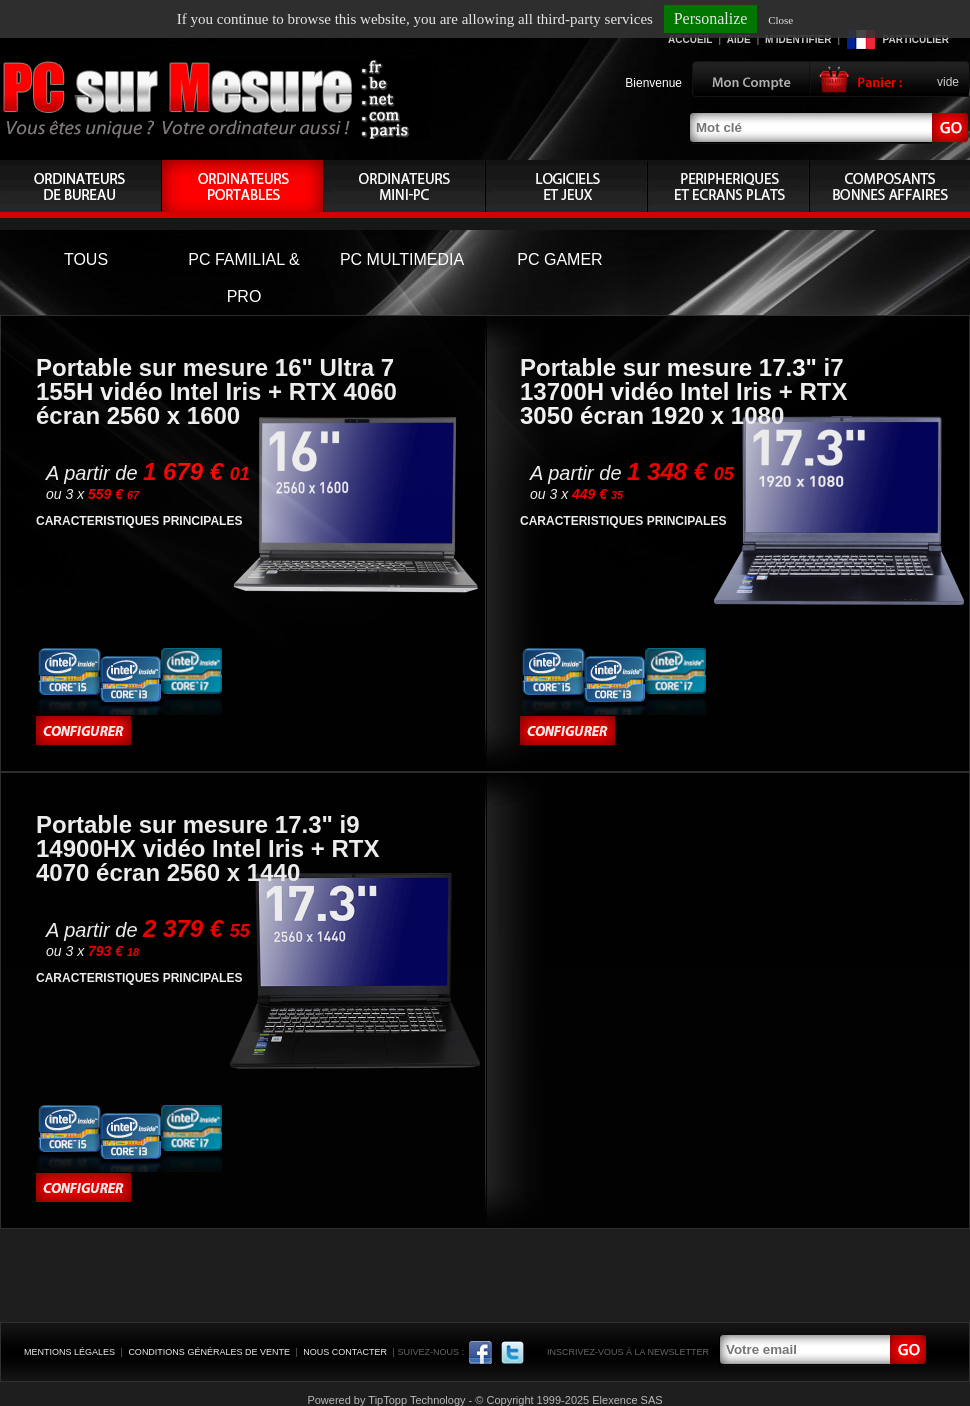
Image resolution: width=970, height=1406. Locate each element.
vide (948, 82)
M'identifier (798, 39)
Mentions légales (69, 1352)
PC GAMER (559, 259)
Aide (739, 39)
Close (780, 20)
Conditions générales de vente (209, 1352)
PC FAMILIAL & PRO (243, 278)
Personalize (711, 18)
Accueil (690, 39)
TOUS (86, 259)
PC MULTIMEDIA (402, 259)
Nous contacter (345, 1352)
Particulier (916, 39)
